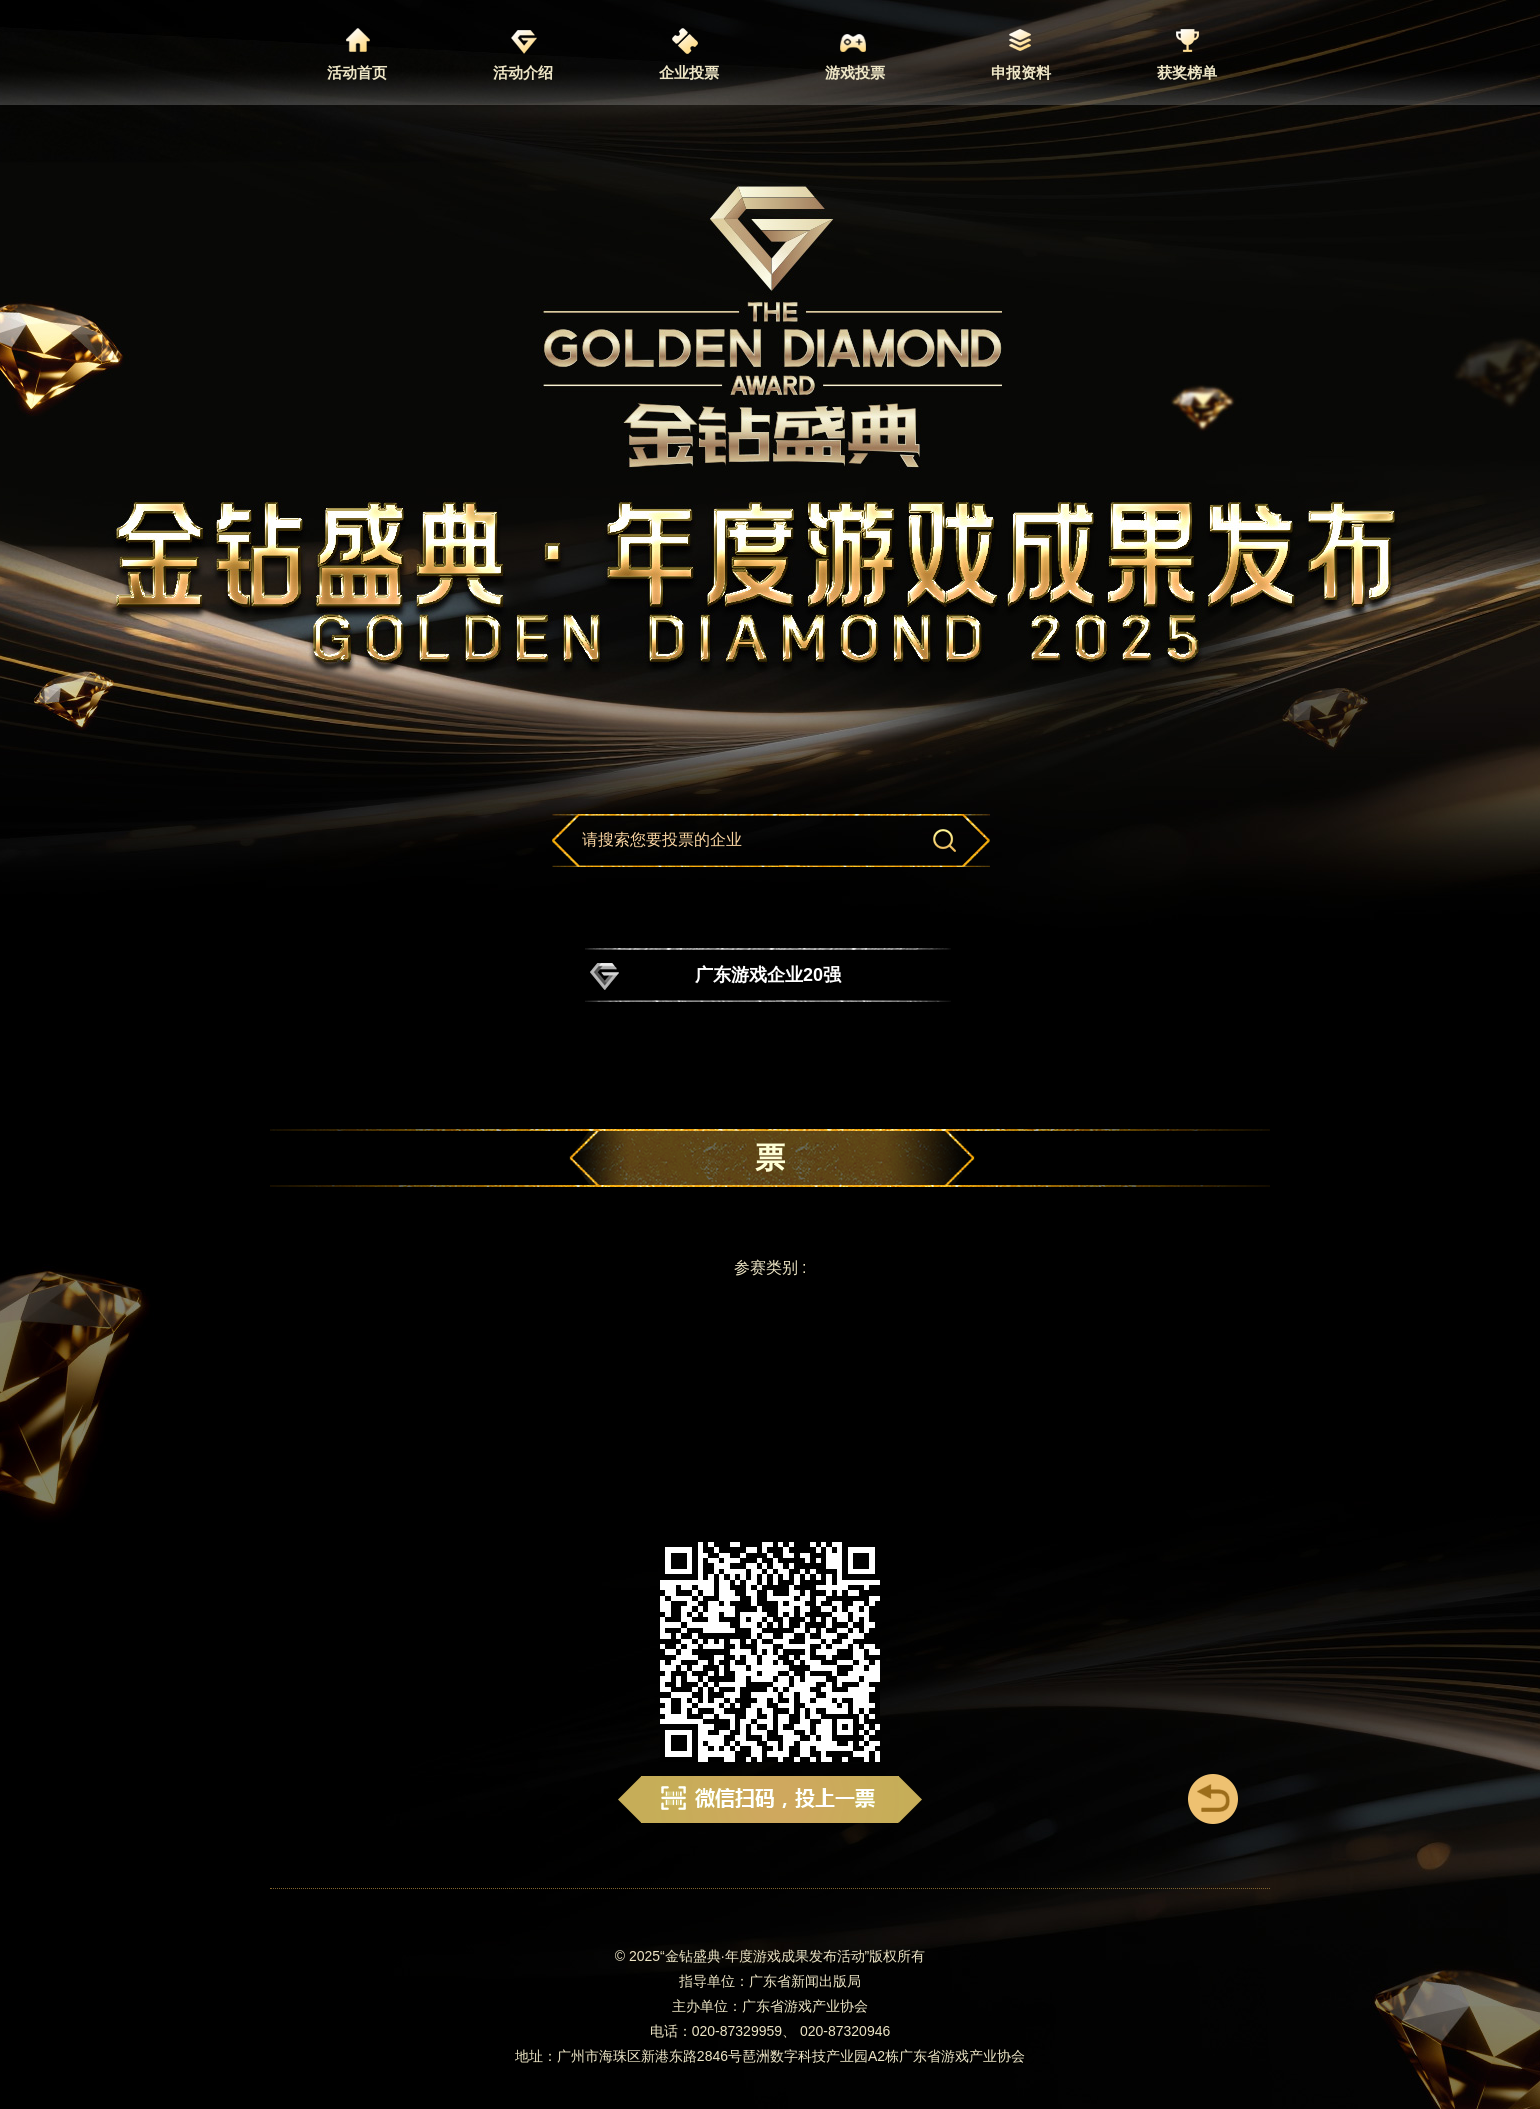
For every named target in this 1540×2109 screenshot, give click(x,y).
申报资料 (1021, 72)
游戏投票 (855, 72)
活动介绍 (523, 72)
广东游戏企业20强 (768, 975)
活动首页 (357, 72)
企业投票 (689, 72)
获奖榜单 (1187, 72)
